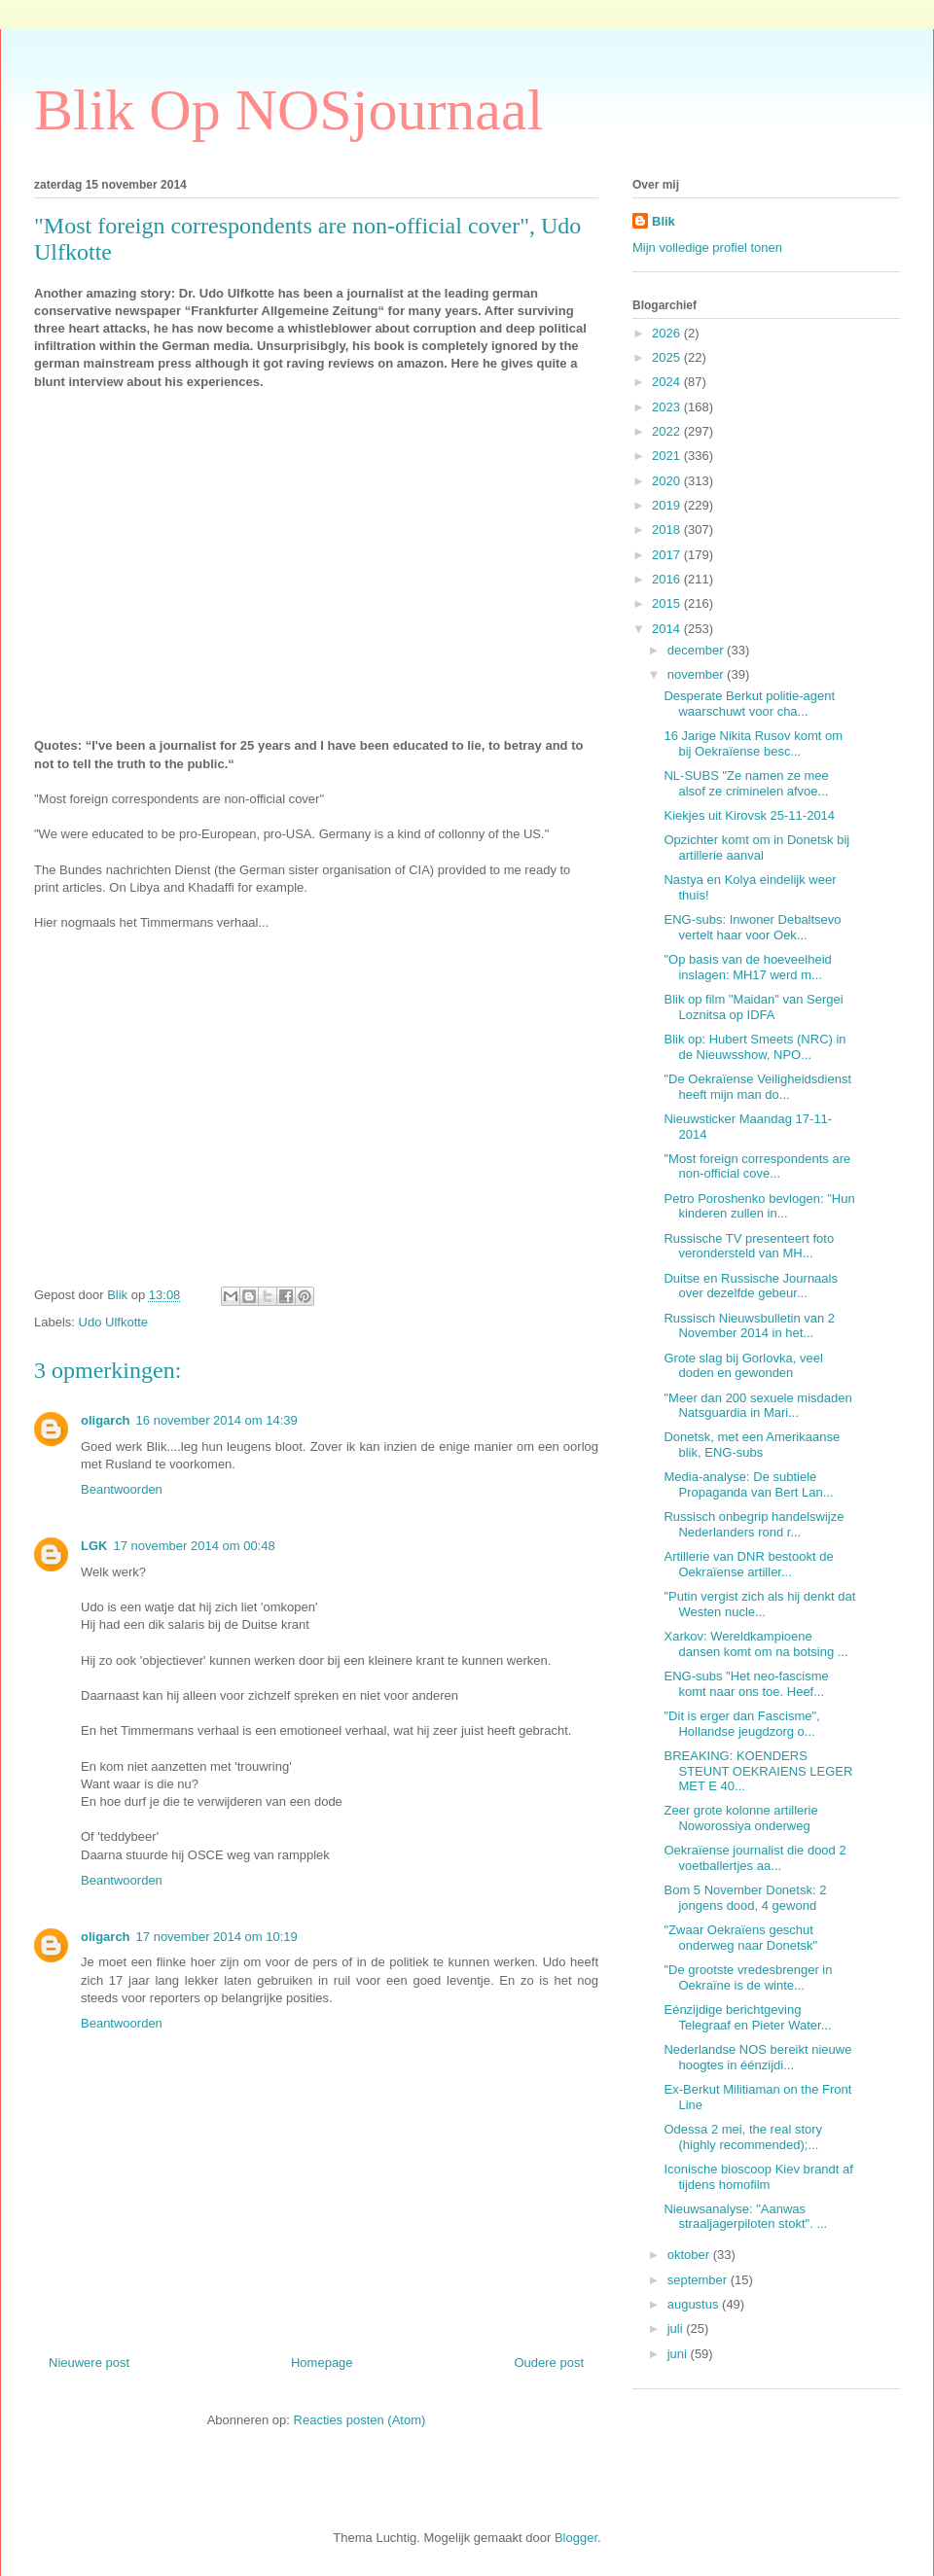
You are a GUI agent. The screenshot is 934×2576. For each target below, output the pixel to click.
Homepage (322, 2362)
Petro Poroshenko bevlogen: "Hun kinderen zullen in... (759, 1206)
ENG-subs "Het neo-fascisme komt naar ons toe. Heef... (746, 1684)
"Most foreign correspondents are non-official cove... (757, 1166)
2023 (668, 407)
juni (679, 2354)
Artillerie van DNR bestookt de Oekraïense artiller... (748, 1564)
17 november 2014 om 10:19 (217, 1936)
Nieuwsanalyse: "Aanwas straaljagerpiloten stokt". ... (745, 2217)
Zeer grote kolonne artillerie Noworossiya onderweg (740, 1818)
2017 (668, 554)
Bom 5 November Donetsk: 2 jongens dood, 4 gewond (745, 1898)
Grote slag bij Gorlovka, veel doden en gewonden (743, 1366)
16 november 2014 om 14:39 (217, 1420)
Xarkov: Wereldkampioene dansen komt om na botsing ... (755, 1644)
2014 (668, 628)
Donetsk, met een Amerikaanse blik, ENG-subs (752, 1444)
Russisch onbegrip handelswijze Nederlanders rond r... (754, 1524)
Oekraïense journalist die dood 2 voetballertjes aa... (754, 1858)
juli (677, 2328)
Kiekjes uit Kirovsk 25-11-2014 (749, 815)
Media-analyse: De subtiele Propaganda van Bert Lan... (748, 1484)
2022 (668, 431)
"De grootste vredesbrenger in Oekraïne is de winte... (748, 1977)
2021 (668, 455)
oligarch (105, 1420)
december (697, 650)
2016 (668, 579)
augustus (694, 2304)
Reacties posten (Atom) (360, 2420)
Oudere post (549, 2362)
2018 (668, 529)
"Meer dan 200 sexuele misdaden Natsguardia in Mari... (757, 1406)
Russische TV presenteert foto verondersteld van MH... (749, 1246)
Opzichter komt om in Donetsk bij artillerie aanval (756, 847)
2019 (668, 505)
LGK (94, 1545)
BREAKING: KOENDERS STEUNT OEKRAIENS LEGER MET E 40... (758, 1770)
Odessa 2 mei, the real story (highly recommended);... (743, 2137)
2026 (668, 333)
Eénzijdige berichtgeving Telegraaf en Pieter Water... (747, 2017)
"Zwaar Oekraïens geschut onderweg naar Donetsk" (740, 1938)
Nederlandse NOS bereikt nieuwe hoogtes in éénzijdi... (757, 2057)
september (699, 2280)
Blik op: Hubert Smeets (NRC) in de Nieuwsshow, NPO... (754, 1047)
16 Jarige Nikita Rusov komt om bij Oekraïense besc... (753, 743)
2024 (668, 381)
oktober (690, 2254)
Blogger (576, 2537)
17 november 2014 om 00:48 (193, 1545)
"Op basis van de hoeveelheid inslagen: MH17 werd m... (747, 967)
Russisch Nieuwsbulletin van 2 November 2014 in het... (749, 1326)
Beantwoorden (121, 1489)
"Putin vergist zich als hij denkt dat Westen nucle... (759, 1604)
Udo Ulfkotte (114, 1322)
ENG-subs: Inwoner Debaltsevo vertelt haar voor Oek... (752, 927)
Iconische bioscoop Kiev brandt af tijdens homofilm (758, 2177)
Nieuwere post (89, 2362)
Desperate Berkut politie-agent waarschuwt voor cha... (749, 703)
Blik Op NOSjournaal (288, 110)
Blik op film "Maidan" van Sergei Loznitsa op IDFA (753, 1007)
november (697, 674)
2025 (668, 357)
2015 (668, 603)
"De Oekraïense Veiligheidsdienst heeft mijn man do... (757, 1087)
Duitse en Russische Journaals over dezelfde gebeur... (750, 1286)
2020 (668, 481)
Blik (663, 221)
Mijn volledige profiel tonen (707, 247)
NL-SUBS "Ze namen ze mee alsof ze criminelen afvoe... (746, 783)
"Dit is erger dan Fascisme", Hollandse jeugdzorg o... (741, 1724)
